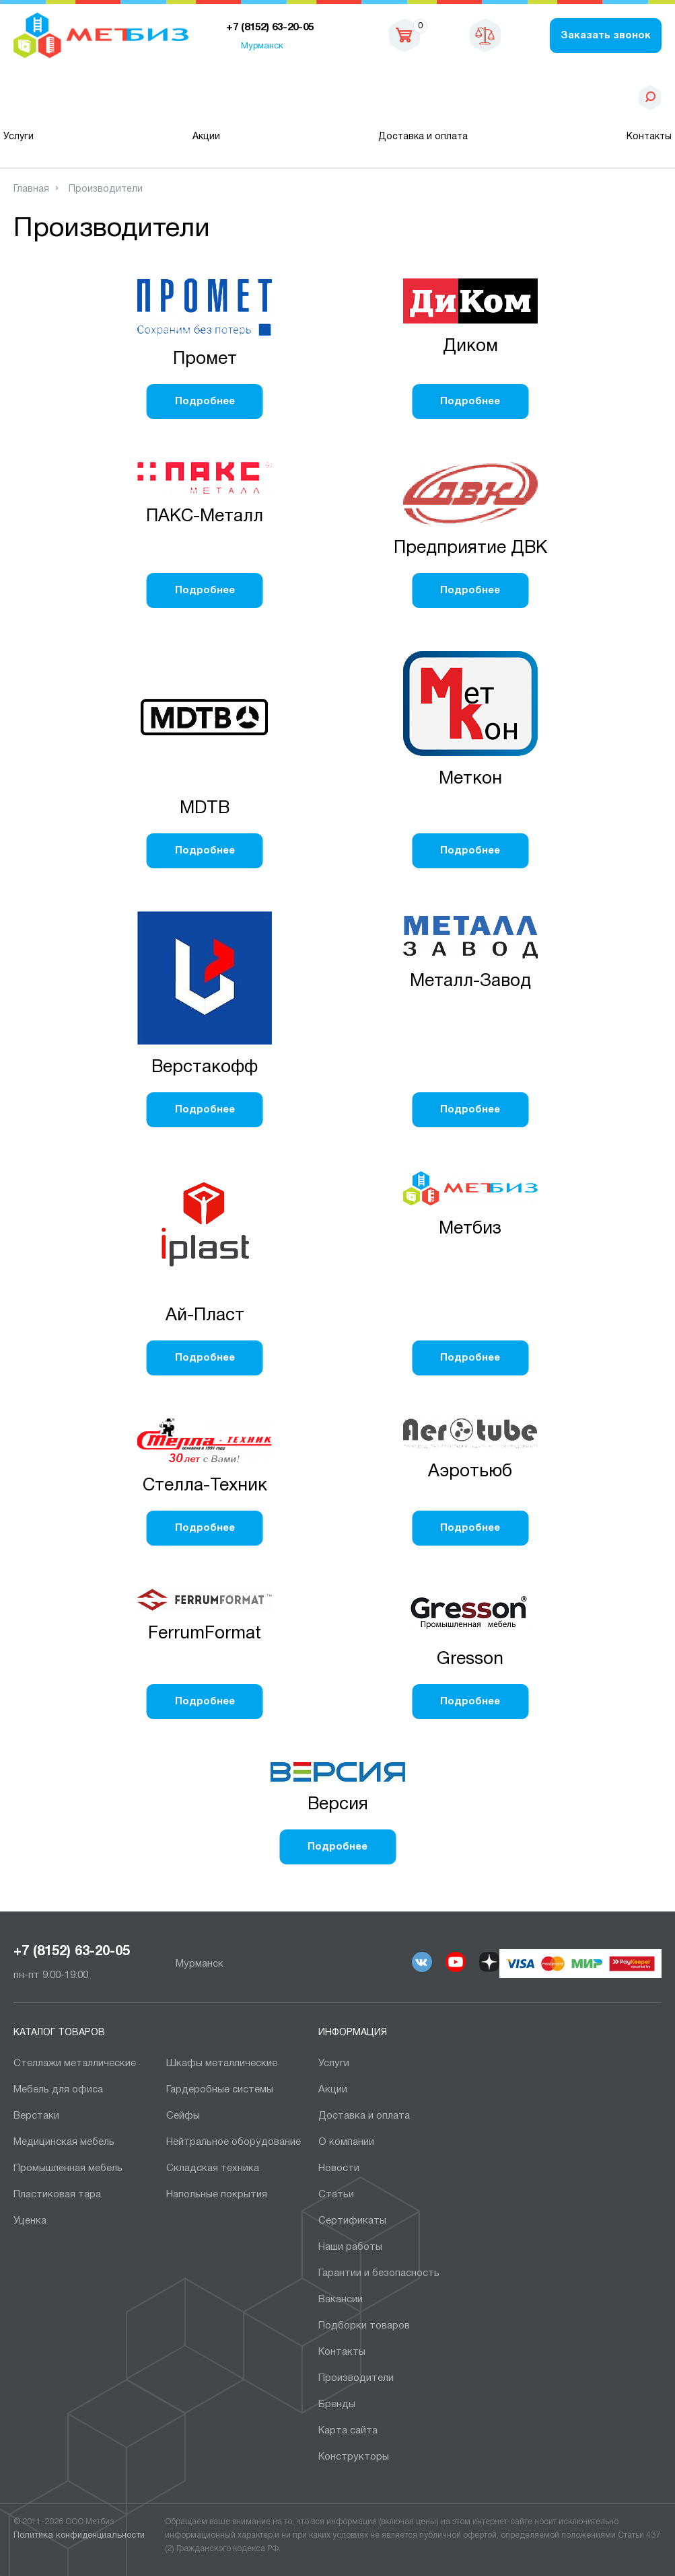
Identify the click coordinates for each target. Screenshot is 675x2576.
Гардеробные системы (219, 2089)
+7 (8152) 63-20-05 (71, 1952)
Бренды (336, 2404)
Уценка (29, 2221)
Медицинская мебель (63, 2142)
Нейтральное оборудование (233, 2142)
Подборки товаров (364, 2326)
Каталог (83, 97)
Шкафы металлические (221, 2063)
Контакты (649, 136)
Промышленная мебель (67, 2168)
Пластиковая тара (57, 2194)
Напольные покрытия (216, 2194)
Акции (206, 136)
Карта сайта (348, 2430)
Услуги (18, 136)
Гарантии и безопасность (378, 2273)
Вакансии (340, 2299)
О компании (346, 2142)
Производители (356, 2378)
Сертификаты (352, 2221)
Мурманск (262, 46)
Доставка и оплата (423, 136)
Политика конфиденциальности (79, 2536)
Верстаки (36, 2116)
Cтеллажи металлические (74, 2063)
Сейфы (183, 2116)
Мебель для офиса (58, 2089)
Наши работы (350, 2247)
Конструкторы (353, 2457)
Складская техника (212, 2168)
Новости (338, 2168)
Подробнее (205, 401)
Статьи (336, 2194)
